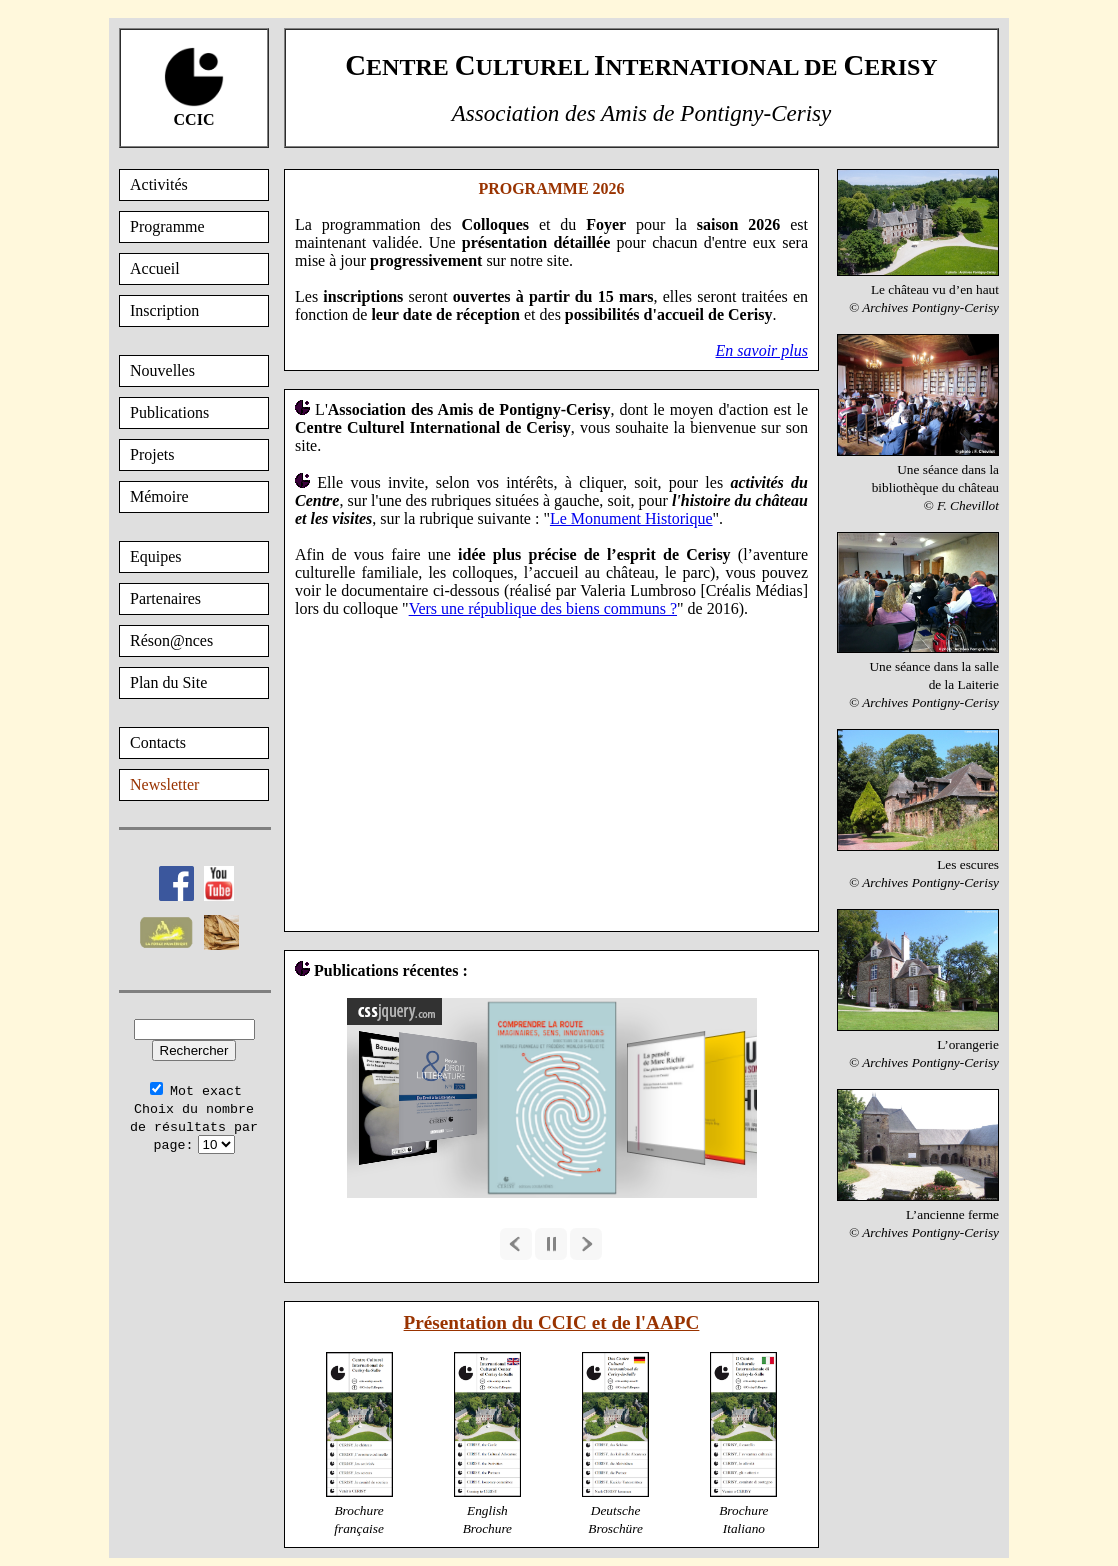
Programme (167, 226)
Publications (169, 412)
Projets (152, 454)
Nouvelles (162, 370)
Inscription (164, 310)
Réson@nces (171, 640)
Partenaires (165, 598)
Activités (159, 184)
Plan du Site (168, 682)
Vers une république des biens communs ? (543, 608)
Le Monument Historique (631, 518)
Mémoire (159, 496)
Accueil (155, 268)
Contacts (158, 742)
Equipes (156, 556)
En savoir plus (762, 350)
